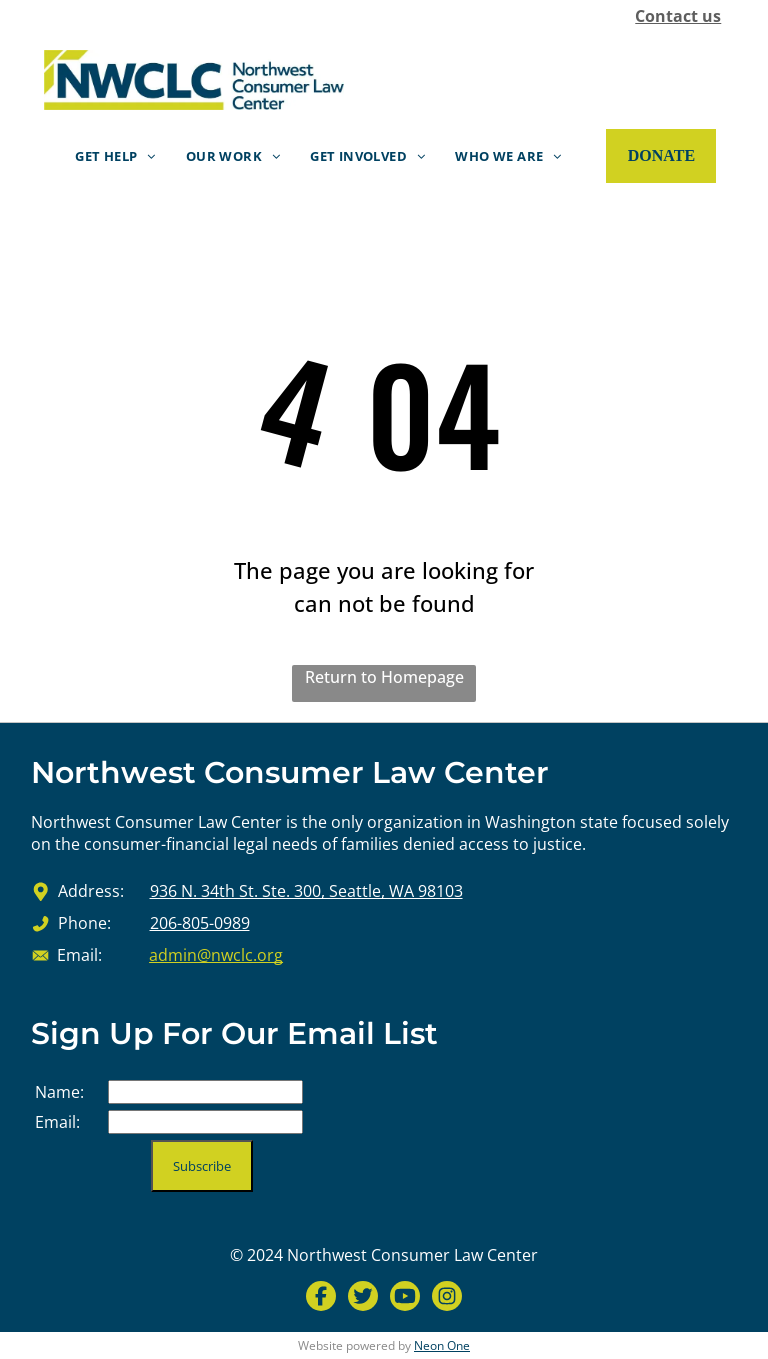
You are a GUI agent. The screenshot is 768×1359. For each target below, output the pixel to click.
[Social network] (321, 1298)
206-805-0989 (200, 923)
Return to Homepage (384, 677)
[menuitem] (115, 155)
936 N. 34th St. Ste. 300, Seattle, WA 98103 (306, 891)
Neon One (442, 1345)
